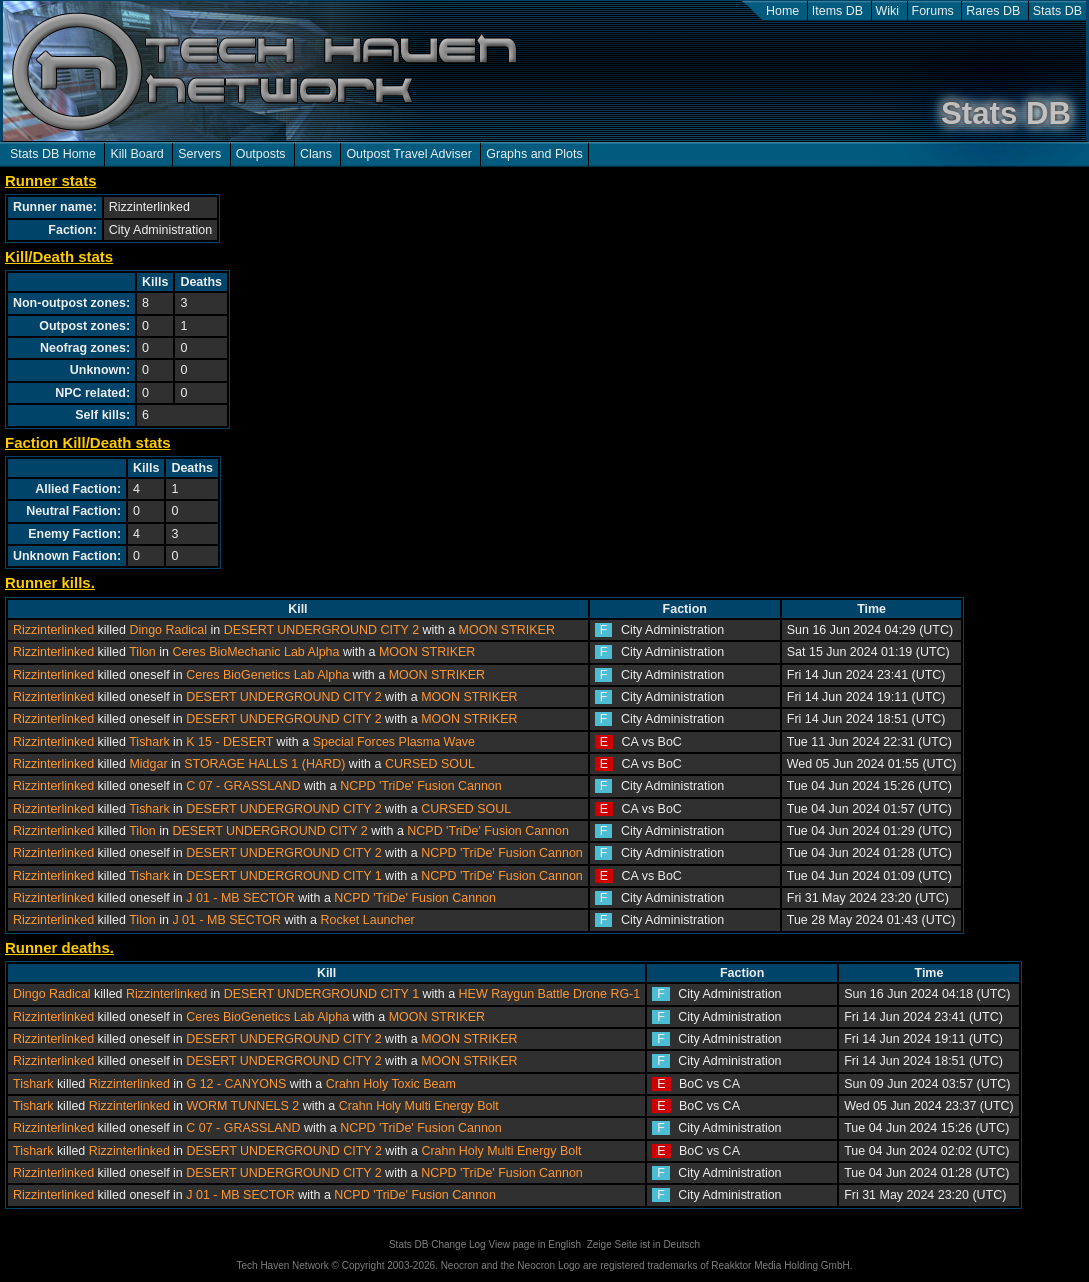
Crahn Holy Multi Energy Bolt (419, 1106)
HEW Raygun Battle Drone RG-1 (550, 994)
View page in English (534, 1244)
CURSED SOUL (430, 764)
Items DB (837, 11)
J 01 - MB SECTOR (240, 898)
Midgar (148, 764)
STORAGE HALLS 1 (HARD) (264, 764)
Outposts (261, 154)
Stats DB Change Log (437, 1244)
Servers (199, 154)
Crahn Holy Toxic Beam (391, 1084)
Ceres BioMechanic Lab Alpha (255, 652)
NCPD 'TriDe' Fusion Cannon (421, 786)
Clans (316, 154)
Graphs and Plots (534, 154)
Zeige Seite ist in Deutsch (643, 1244)
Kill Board (136, 154)
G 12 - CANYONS (236, 1084)
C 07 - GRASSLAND (243, 786)
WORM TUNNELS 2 (242, 1106)
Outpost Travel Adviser (408, 154)
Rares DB (993, 11)
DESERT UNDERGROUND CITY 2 (321, 630)
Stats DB (1057, 11)
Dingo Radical (168, 630)
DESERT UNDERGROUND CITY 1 (283, 876)
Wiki (888, 11)
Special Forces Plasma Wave (394, 742)
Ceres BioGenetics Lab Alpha (267, 675)
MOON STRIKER (507, 630)
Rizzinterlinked (53, 630)
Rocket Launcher (368, 920)
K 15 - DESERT (229, 742)
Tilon (142, 652)
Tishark (149, 742)
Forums (933, 11)
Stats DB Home (53, 154)
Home (782, 11)
